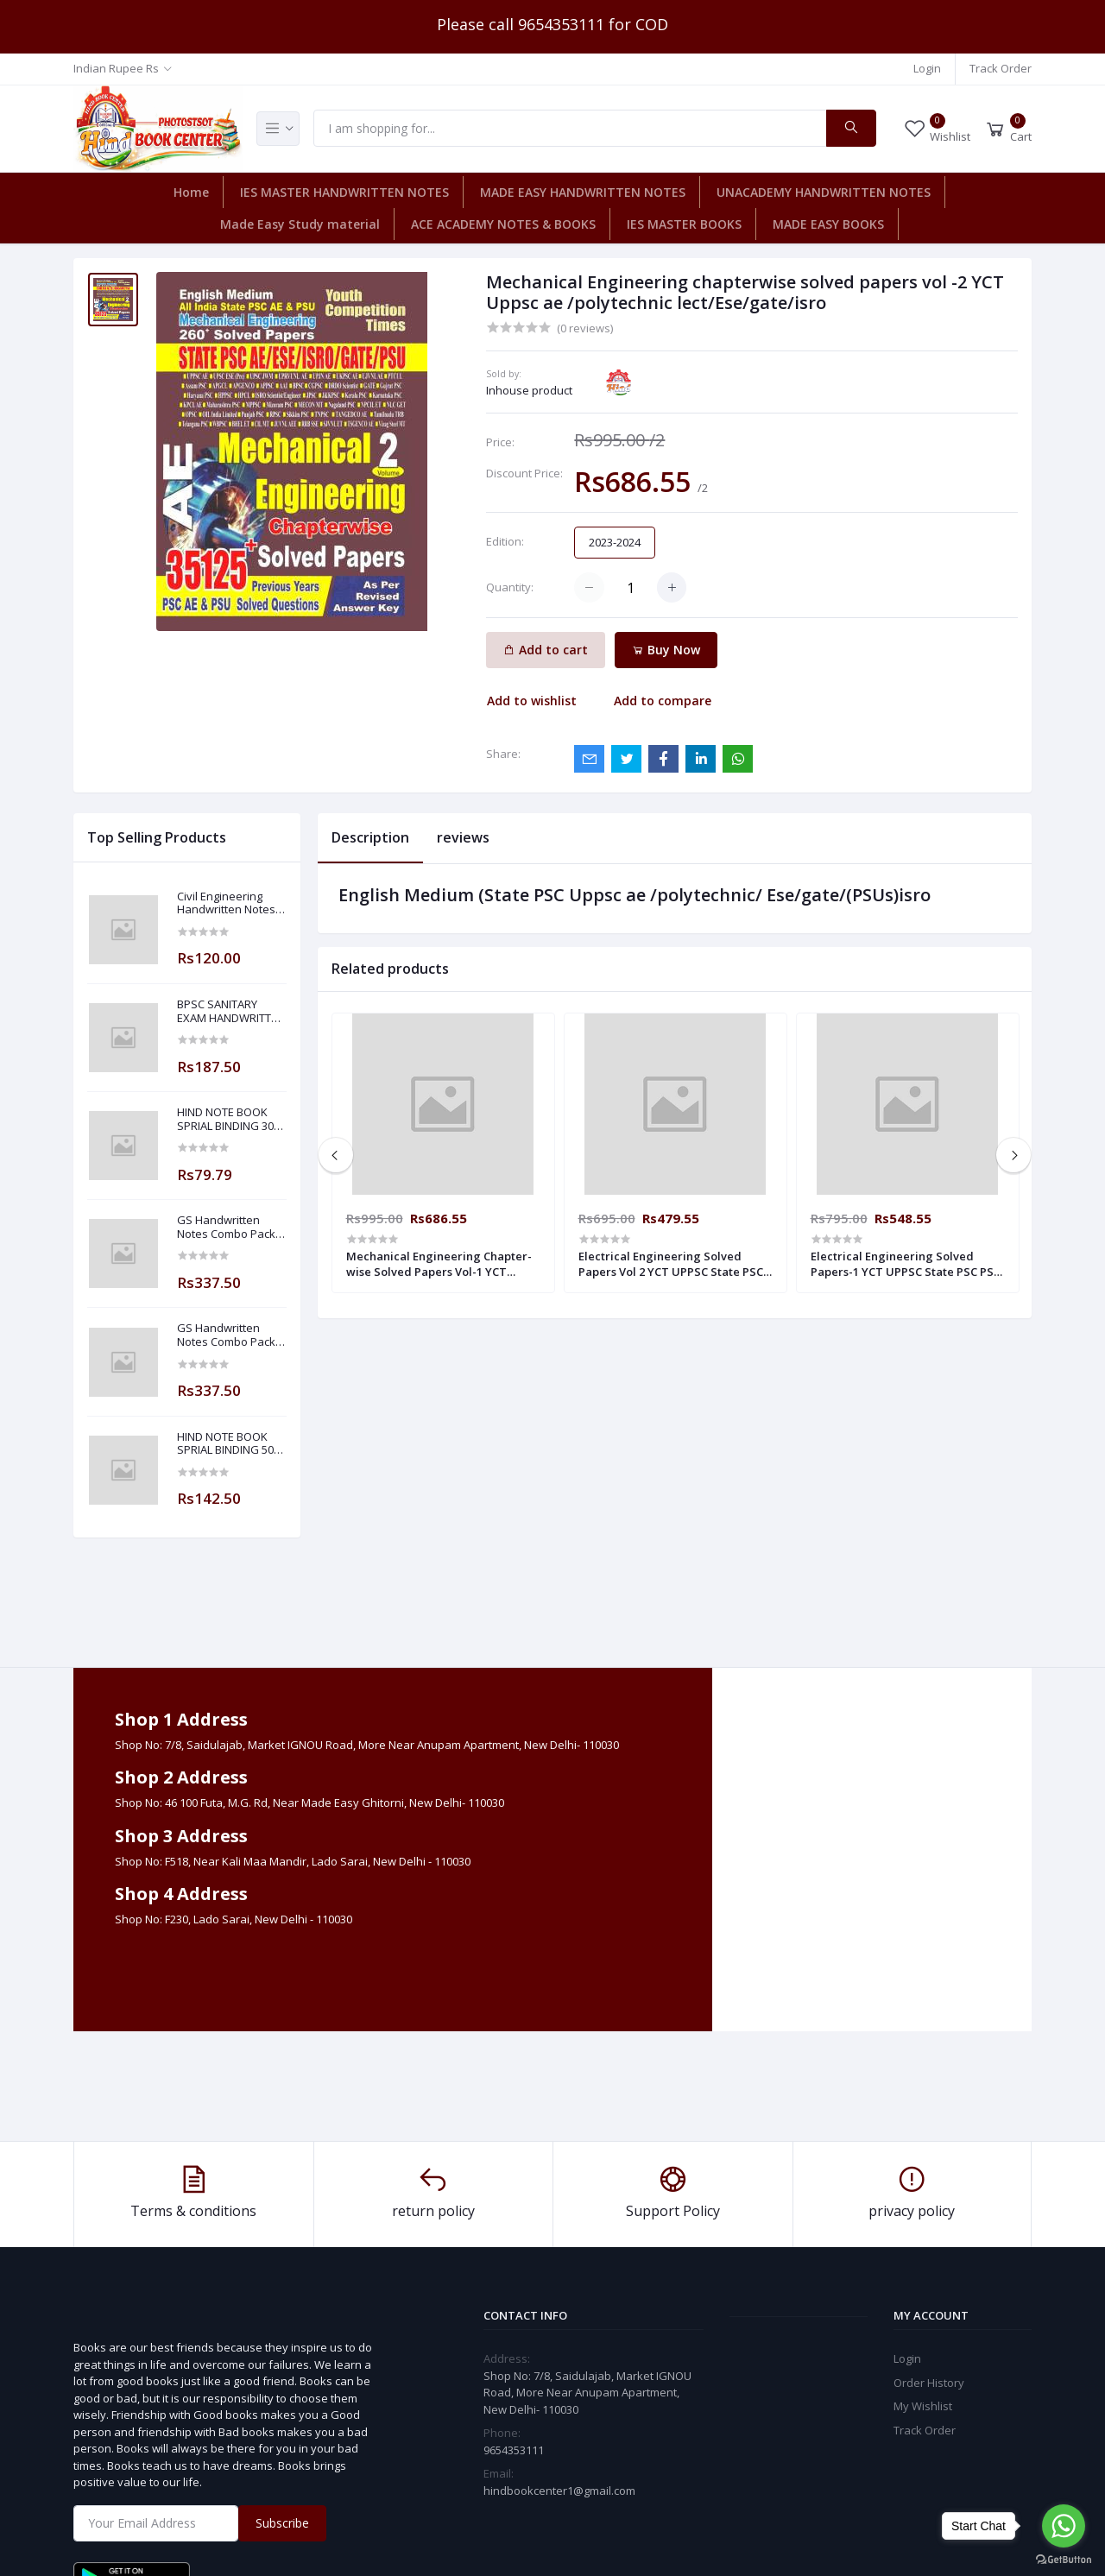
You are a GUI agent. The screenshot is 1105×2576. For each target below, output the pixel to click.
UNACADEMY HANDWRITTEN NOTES (824, 192)
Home (191, 192)
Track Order (1000, 68)
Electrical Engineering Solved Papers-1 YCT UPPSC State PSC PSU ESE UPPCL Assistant (906, 1263)
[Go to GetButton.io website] (1063, 2559)
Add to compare (662, 700)
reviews (463, 837)
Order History (928, 2382)
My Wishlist (922, 2406)
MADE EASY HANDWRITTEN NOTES (582, 192)
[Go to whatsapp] (1063, 2526)
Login (927, 68)
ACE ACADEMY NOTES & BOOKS (503, 224)
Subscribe (282, 2523)
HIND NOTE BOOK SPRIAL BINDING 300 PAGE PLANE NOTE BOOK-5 (228, 1119)
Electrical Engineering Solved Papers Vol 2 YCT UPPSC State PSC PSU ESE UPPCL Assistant (670, 1263)
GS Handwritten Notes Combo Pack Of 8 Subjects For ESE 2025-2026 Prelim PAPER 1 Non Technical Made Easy (231, 1335)
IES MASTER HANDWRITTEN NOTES (344, 192)
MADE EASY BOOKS (828, 224)
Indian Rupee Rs (116, 68)
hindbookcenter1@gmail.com (559, 2490)
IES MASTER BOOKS (684, 224)
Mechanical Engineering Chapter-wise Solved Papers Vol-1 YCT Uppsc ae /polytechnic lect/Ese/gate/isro (439, 1263)
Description (370, 837)
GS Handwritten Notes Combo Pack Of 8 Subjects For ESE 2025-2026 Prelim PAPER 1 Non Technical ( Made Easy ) (231, 1227)
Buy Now (666, 649)
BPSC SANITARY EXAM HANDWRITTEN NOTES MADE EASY (231, 1011)
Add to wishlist (532, 700)
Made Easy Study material (300, 224)
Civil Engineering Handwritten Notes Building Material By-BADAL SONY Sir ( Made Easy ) (230, 903)
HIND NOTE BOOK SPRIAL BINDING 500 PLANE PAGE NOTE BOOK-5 (228, 1443)
